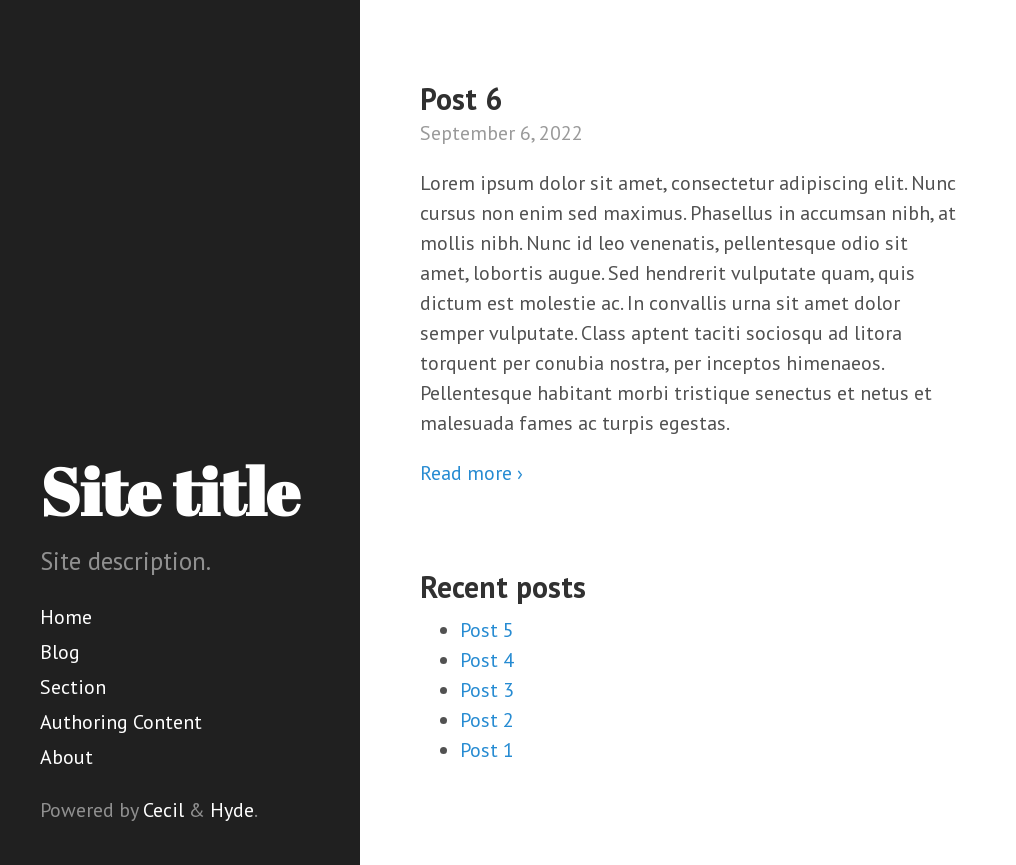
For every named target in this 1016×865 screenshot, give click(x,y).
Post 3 (487, 690)
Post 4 (487, 660)
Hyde (232, 810)
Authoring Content (121, 722)
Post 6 (461, 98)
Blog (60, 652)
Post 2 (487, 720)
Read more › (471, 473)
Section (73, 687)
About (66, 757)
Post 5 (487, 630)
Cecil (163, 810)
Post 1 (487, 750)
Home (66, 617)
